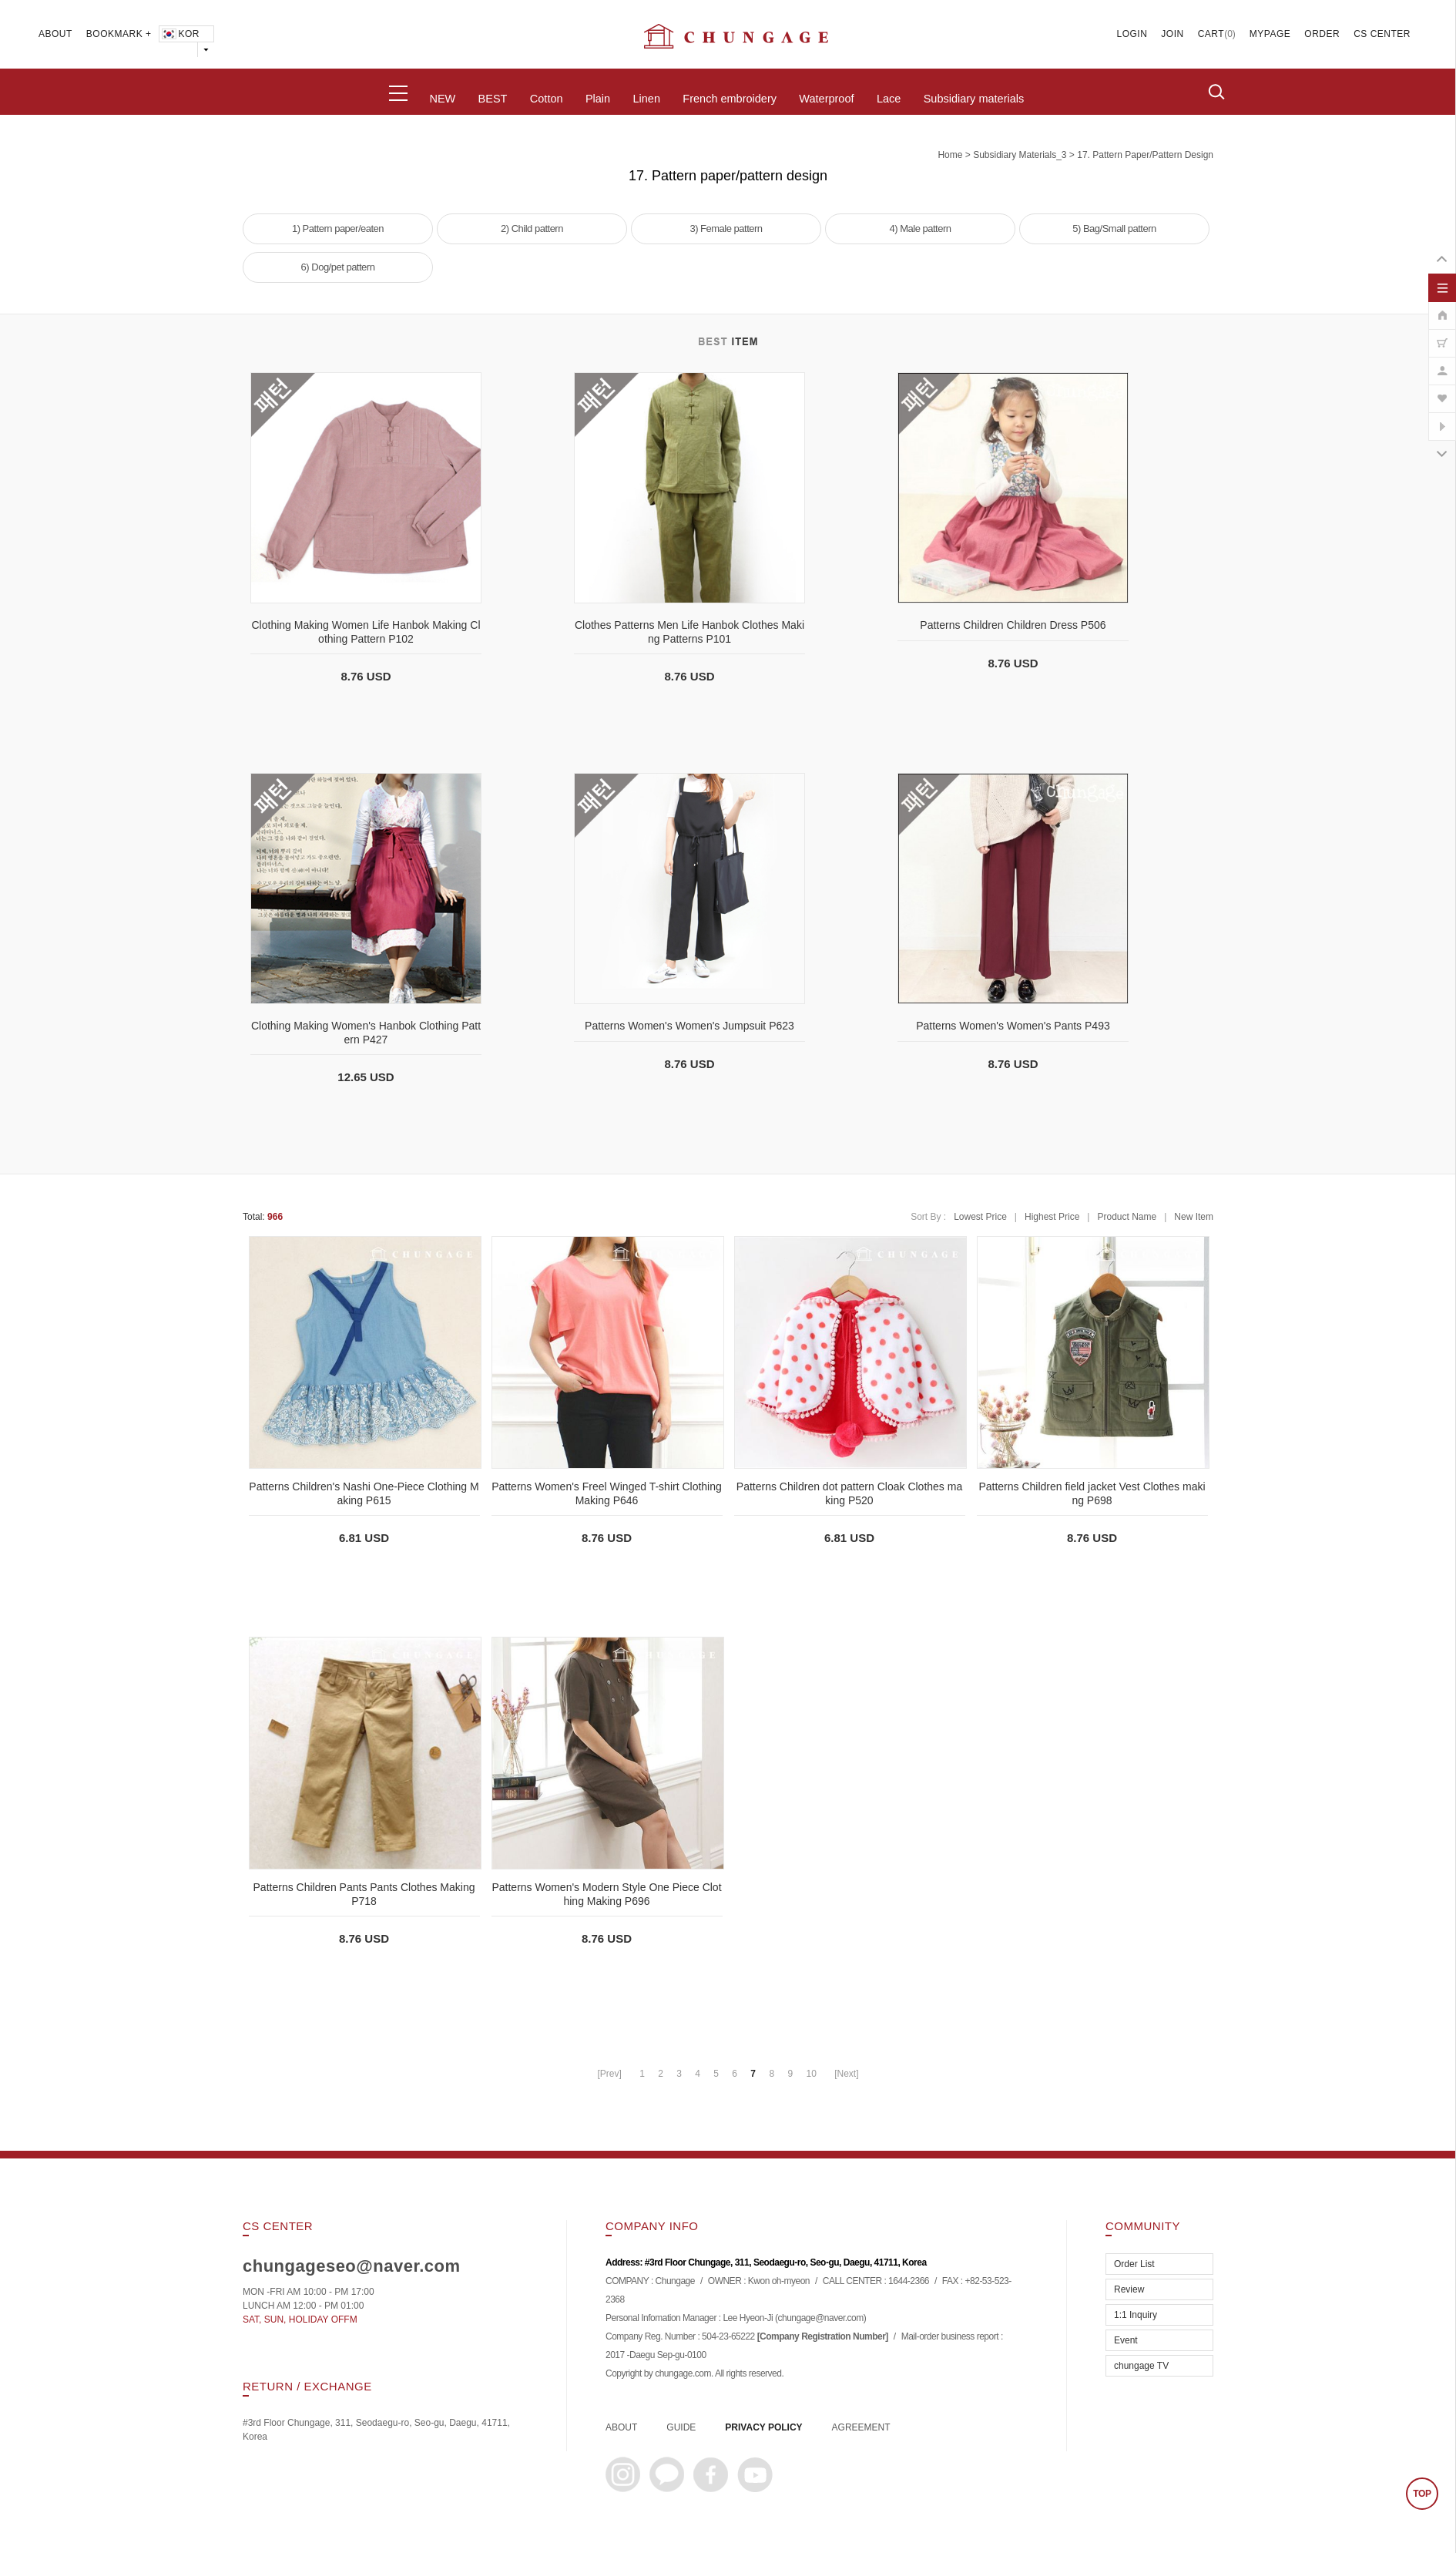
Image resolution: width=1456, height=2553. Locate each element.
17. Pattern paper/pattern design (1145, 154)
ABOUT (55, 34)
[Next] (846, 2073)
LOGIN (1132, 34)
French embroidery (730, 98)
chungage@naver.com (820, 2318)
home (950, 154)
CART (1211, 34)
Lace (889, 98)
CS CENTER (1382, 34)
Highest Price (1052, 1216)
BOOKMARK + (119, 34)
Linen (645, 98)
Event (1126, 2340)
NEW (442, 98)
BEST (493, 98)
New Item (1193, 1216)
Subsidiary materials (974, 98)
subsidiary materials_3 (1019, 154)
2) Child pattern (532, 228)
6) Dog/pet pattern (338, 267)
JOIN (1172, 34)
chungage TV (1141, 2365)
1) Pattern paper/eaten (338, 228)
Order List (1134, 2264)
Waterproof (826, 98)
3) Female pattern (725, 228)
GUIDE (681, 2427)
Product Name (1126, 1216)
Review (1129, 2289)
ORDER (1322, 34)
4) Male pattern (920, 228)
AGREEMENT (861, 2427)
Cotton (546, 98)
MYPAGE (1270, 34)
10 (811, 2073)
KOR (179, 34)
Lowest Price (980, 1216)
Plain (597, 98)
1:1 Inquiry (1135, 2314)
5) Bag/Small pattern (1114, 228)
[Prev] (609, 2073)
